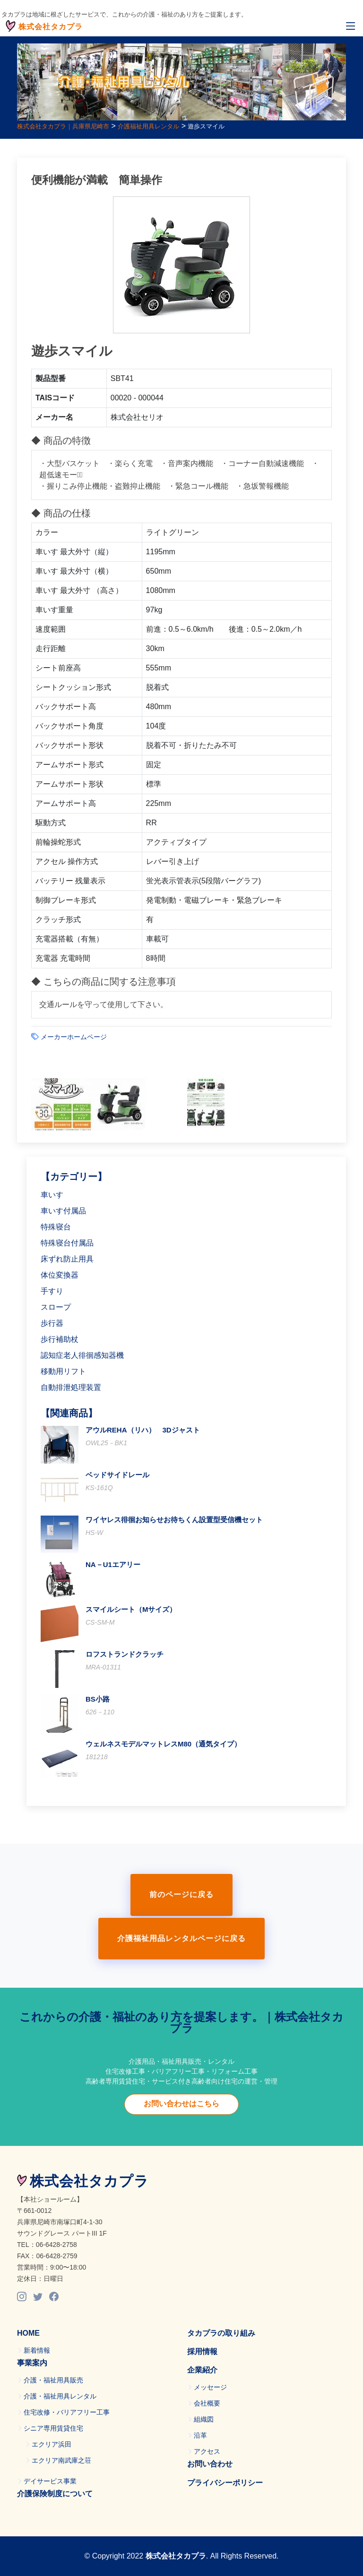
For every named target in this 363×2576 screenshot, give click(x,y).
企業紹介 (202, 2370)
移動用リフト (63, 1371)
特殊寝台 (56, 1227)
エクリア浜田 (51, 2444)
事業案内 (32, 2363)
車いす (52, 1195)
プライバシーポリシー (225, 2483)
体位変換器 (59, 1275)
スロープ (56, 1307)
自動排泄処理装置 (71, 1387)
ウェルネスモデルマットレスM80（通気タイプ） (163, 1744)
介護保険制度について (55, 2494)
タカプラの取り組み (221, 2333)
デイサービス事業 (50, 2481)
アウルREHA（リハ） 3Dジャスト (143, 1430)
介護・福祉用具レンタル (60, 2396)
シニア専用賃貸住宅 (53, 2428)
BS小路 (98, 1699)
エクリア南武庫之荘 (61, 2460)
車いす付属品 (63, 1211)
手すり (52, 1291)
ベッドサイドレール (117, 1475)
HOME (28, 2333)
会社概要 (207, 2403)
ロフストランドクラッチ (125, 1654)
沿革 (200, 2435)
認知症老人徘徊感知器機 (82, 1355)
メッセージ (210, 2387)
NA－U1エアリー (113, 1564)
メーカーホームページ (74, 1037)
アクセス (207, 2451)
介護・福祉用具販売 (53, 2380)
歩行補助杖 (59, 1339)
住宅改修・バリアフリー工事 (67, 2412)
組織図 (204, 2419)
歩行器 (52, 1323)
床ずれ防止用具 (67, 1259)
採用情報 (202, 2351)
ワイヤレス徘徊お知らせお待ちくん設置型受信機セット (174, 1520)
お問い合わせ (210, 2464)
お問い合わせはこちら (181, 2104)
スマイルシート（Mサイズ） (131, 1609)
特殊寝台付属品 (67, 1243)
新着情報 (37, 2350)
